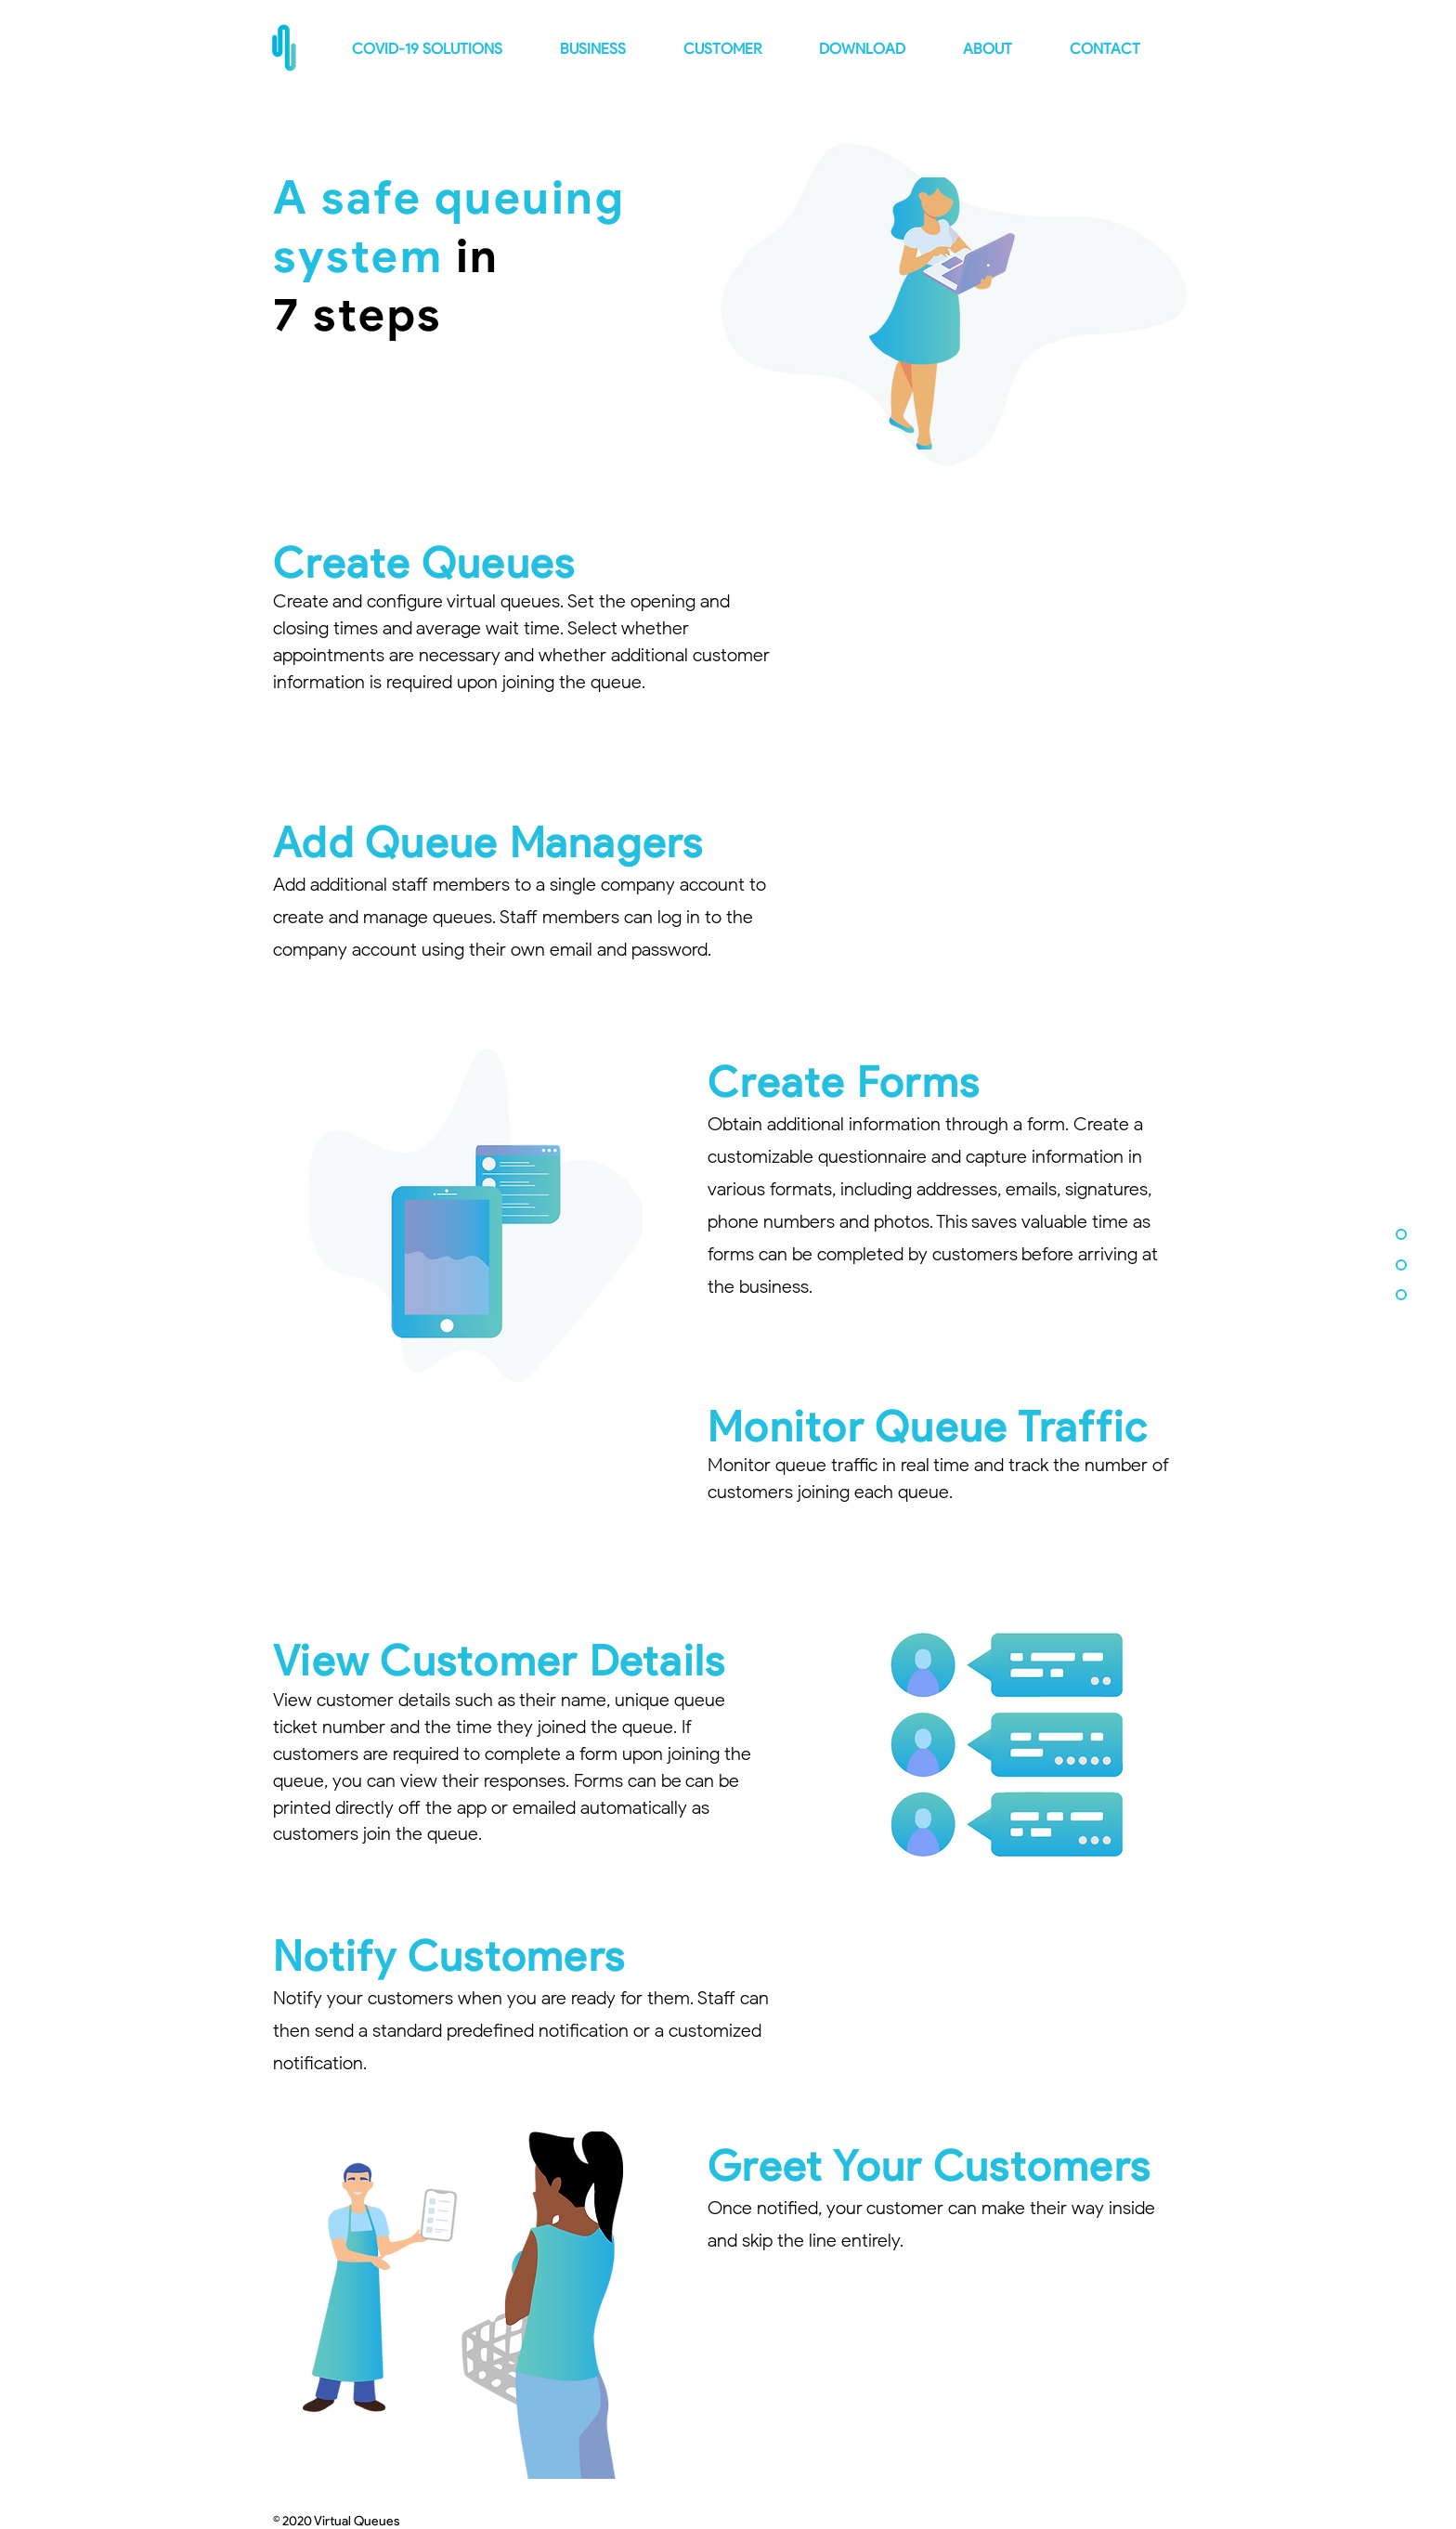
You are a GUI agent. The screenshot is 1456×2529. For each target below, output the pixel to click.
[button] (1002, 48)
